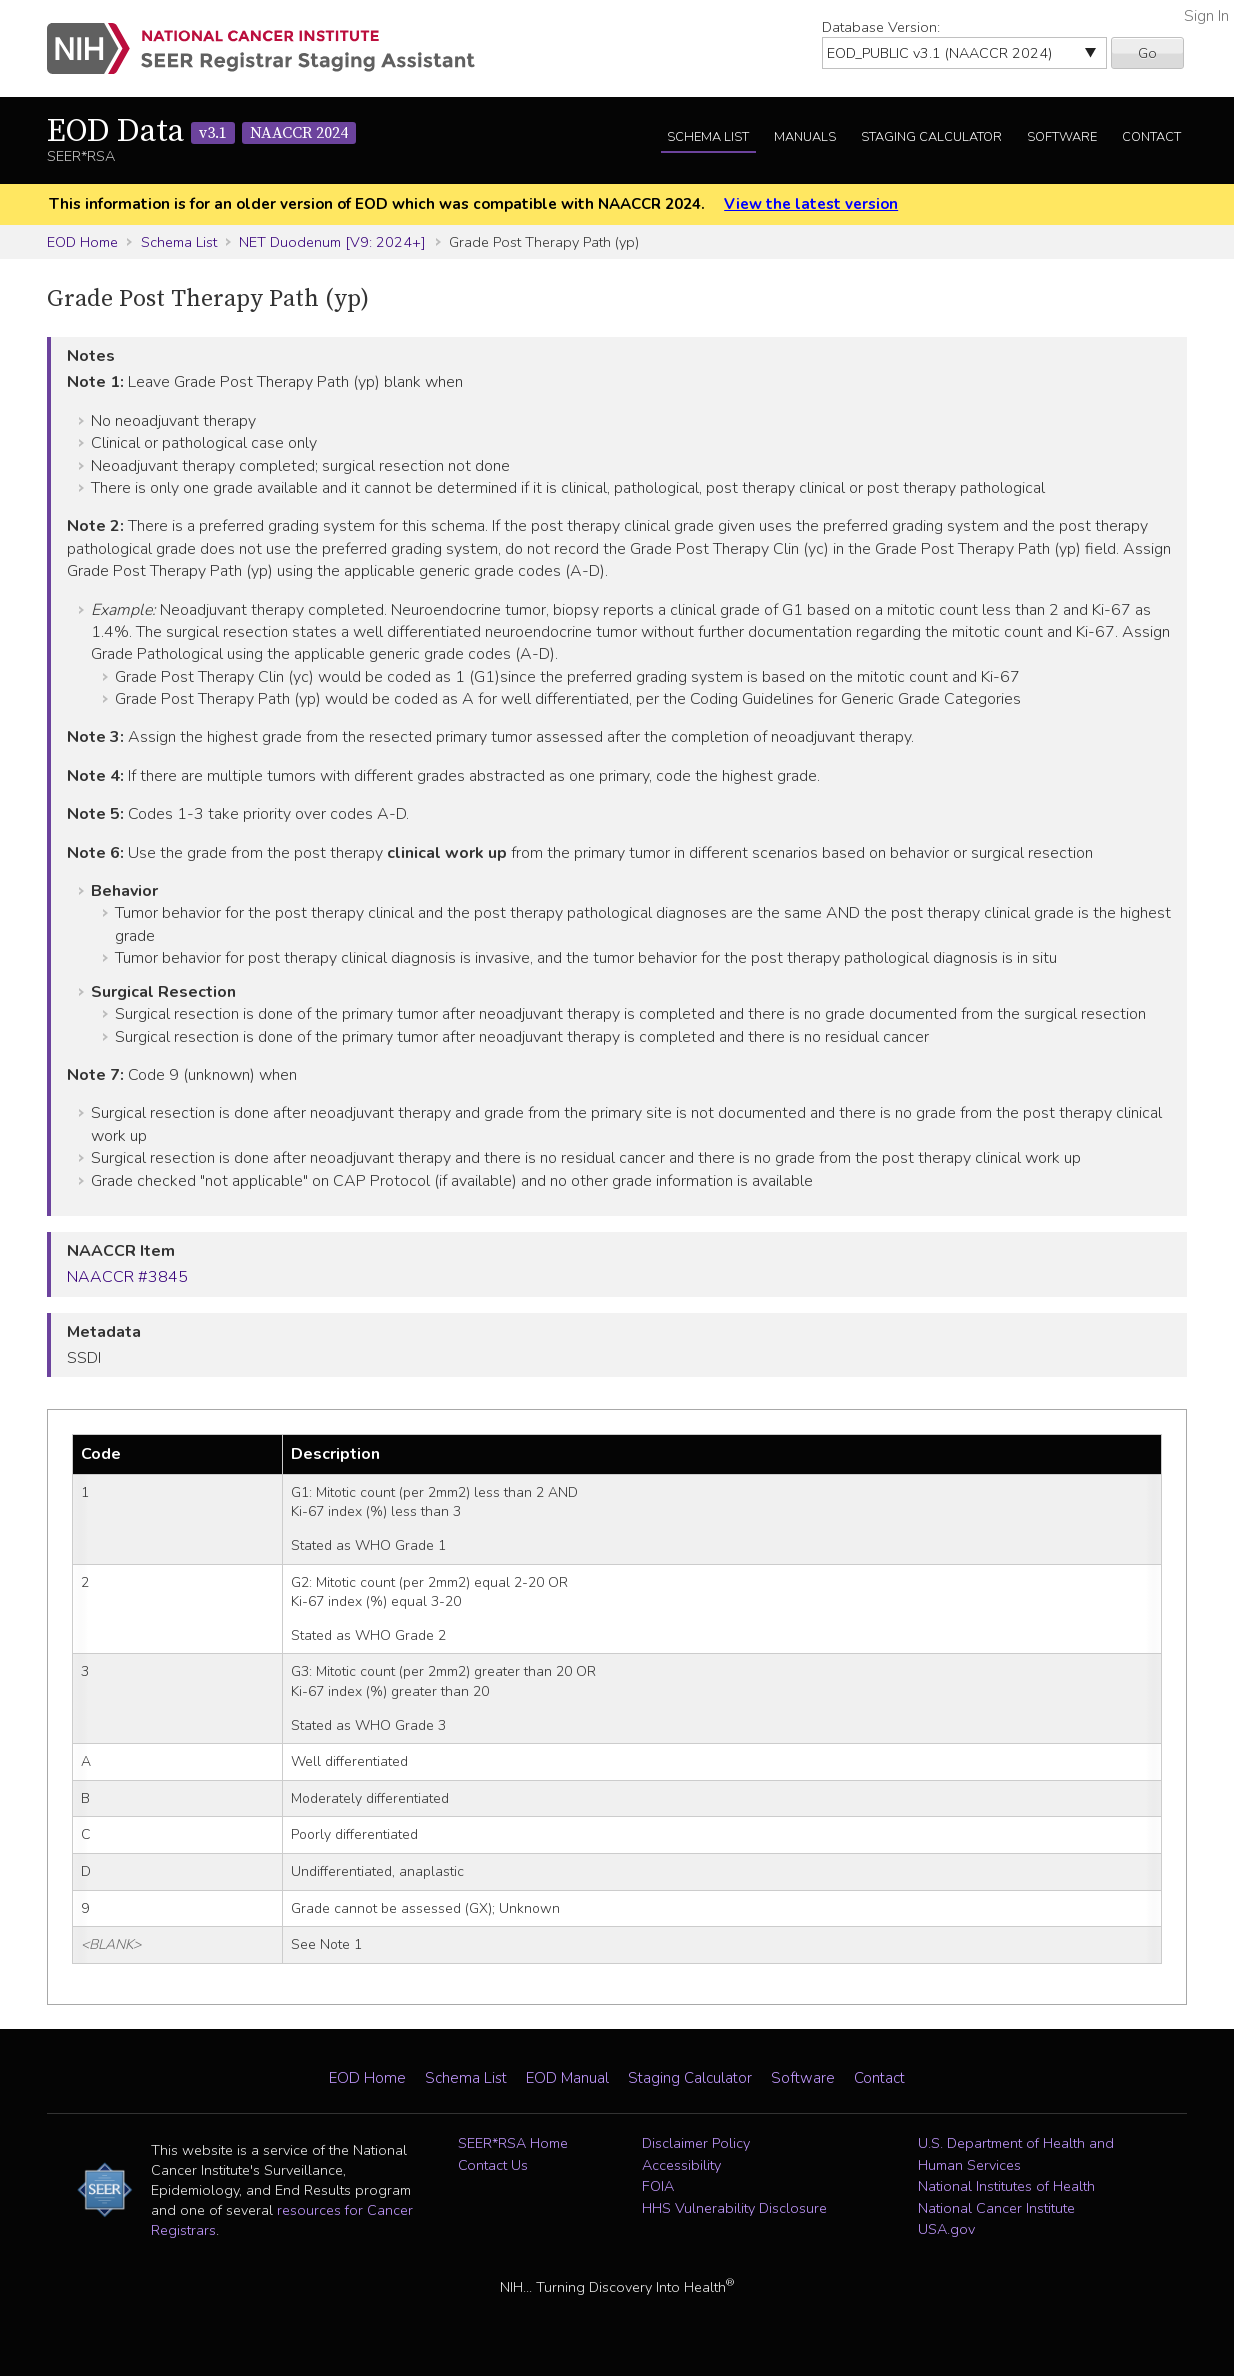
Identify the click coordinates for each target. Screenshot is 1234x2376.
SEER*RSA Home (513, 2143)
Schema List (708, 137)
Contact (1151, 137)
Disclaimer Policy (696, 2143)
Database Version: (881, 27)
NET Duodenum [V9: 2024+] (332, 242)
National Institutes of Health (1006, 2186)
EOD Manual (567, 2078)
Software (1062, 137)
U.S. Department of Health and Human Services (1016, 2154)
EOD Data (201, 132)
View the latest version (811, 204)
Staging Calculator (931, 137)
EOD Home (82, 242)
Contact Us (493, 2165)
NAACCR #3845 (127, 1277)
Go (1147, 53)
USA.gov (946, 2229)
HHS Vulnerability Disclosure (734, 2208)
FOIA (658, 2186)
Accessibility (681, 2165)
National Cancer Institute (996, 2208)
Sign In (1206, 16)
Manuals (805, 137)
